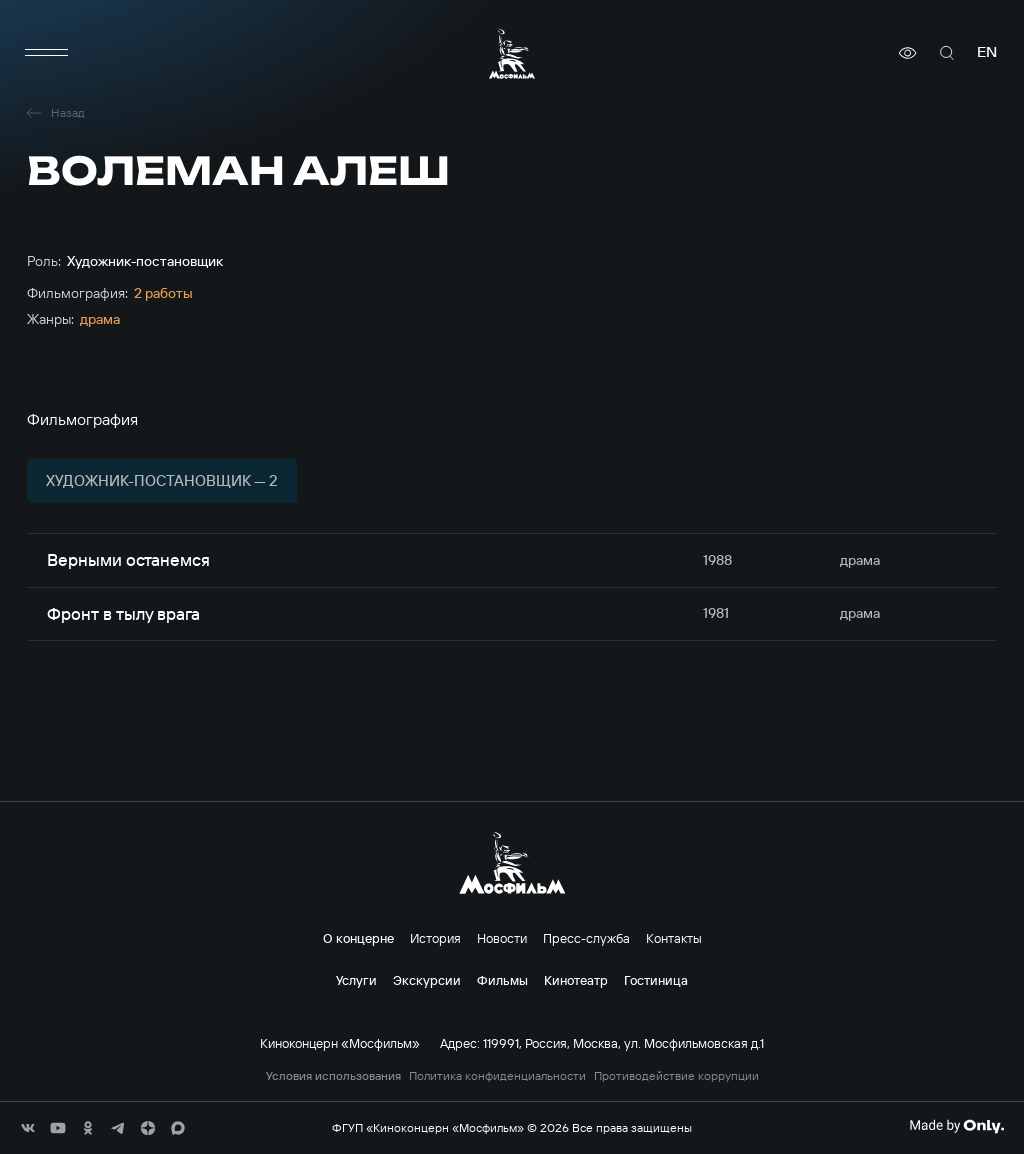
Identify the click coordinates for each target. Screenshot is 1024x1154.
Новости (502, 938)
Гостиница (656, 980)
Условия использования (333, 1076)
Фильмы (502, 980)
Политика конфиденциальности (497, 1076)
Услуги (356, 980)
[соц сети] (28, 1128)
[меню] (47, 53)
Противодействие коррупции (676, 1076)
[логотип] (512, 53)
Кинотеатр (576, 980)
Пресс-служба (586, 938)
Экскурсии (427, 980)
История (435, 938)
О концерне (358, 938)
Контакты (674, 938)
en (987, 52)
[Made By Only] (956, 1126)
